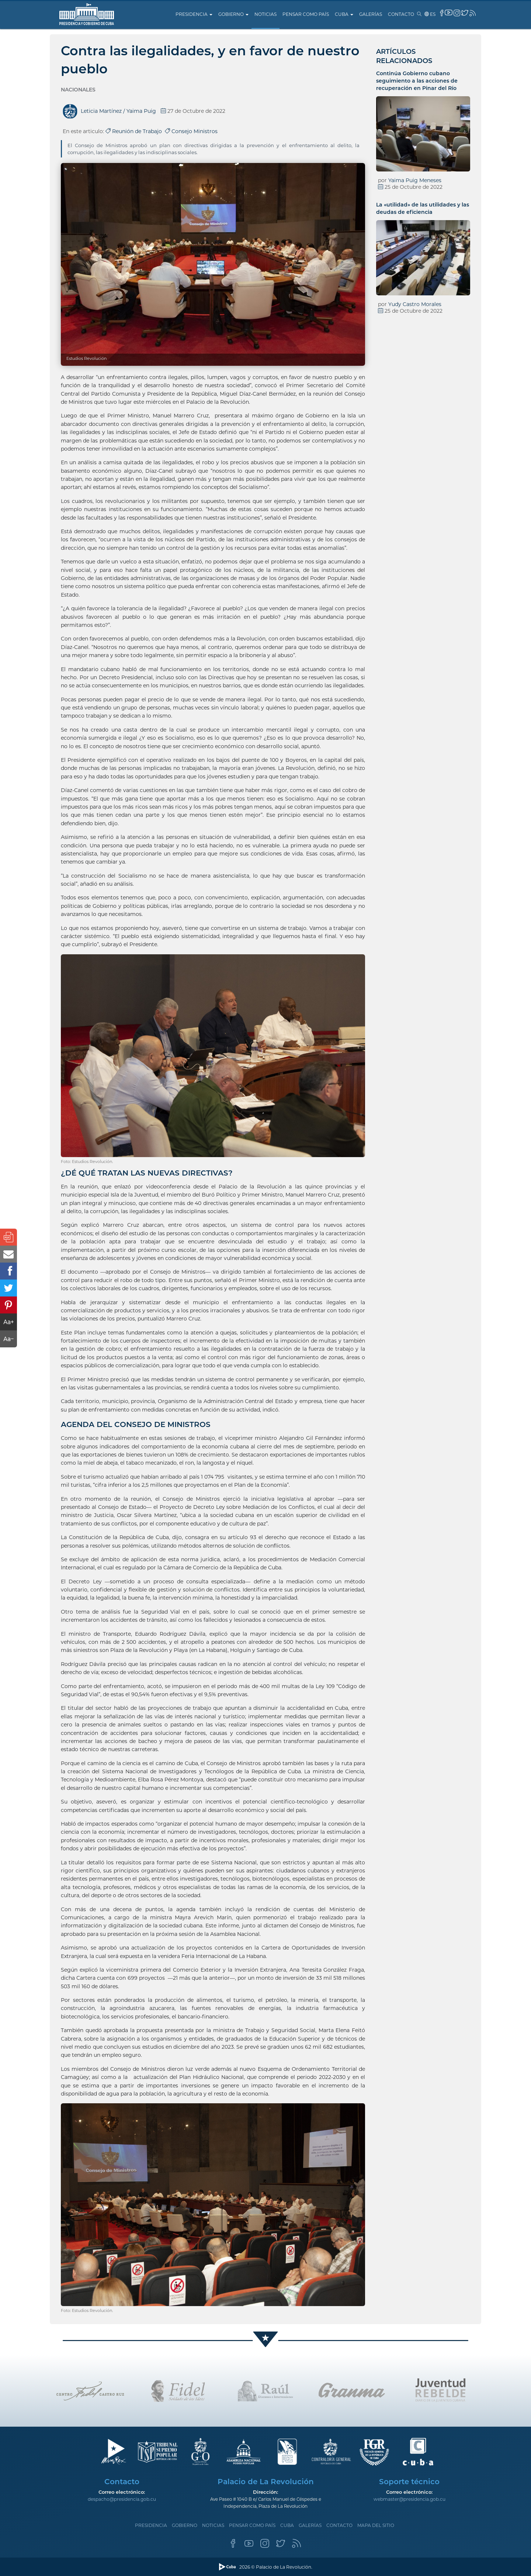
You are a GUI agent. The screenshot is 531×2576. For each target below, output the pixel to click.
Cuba (344, 14)
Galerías (370, 14)
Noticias (265, 14)
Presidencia (194, 14)
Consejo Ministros (191, 131)
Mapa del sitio (375, 2525)
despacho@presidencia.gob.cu (122, 2499)
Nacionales (78, 89)
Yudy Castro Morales (414, 304)
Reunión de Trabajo (135, 131)
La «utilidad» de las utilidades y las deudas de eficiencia (422, 208)
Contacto (401, 14)
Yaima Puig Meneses (414, 180)
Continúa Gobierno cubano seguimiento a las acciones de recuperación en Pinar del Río (417, 80)
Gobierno (233, 14)
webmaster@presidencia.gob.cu (409, 2499)
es (429, 14)
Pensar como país (305, 14)
